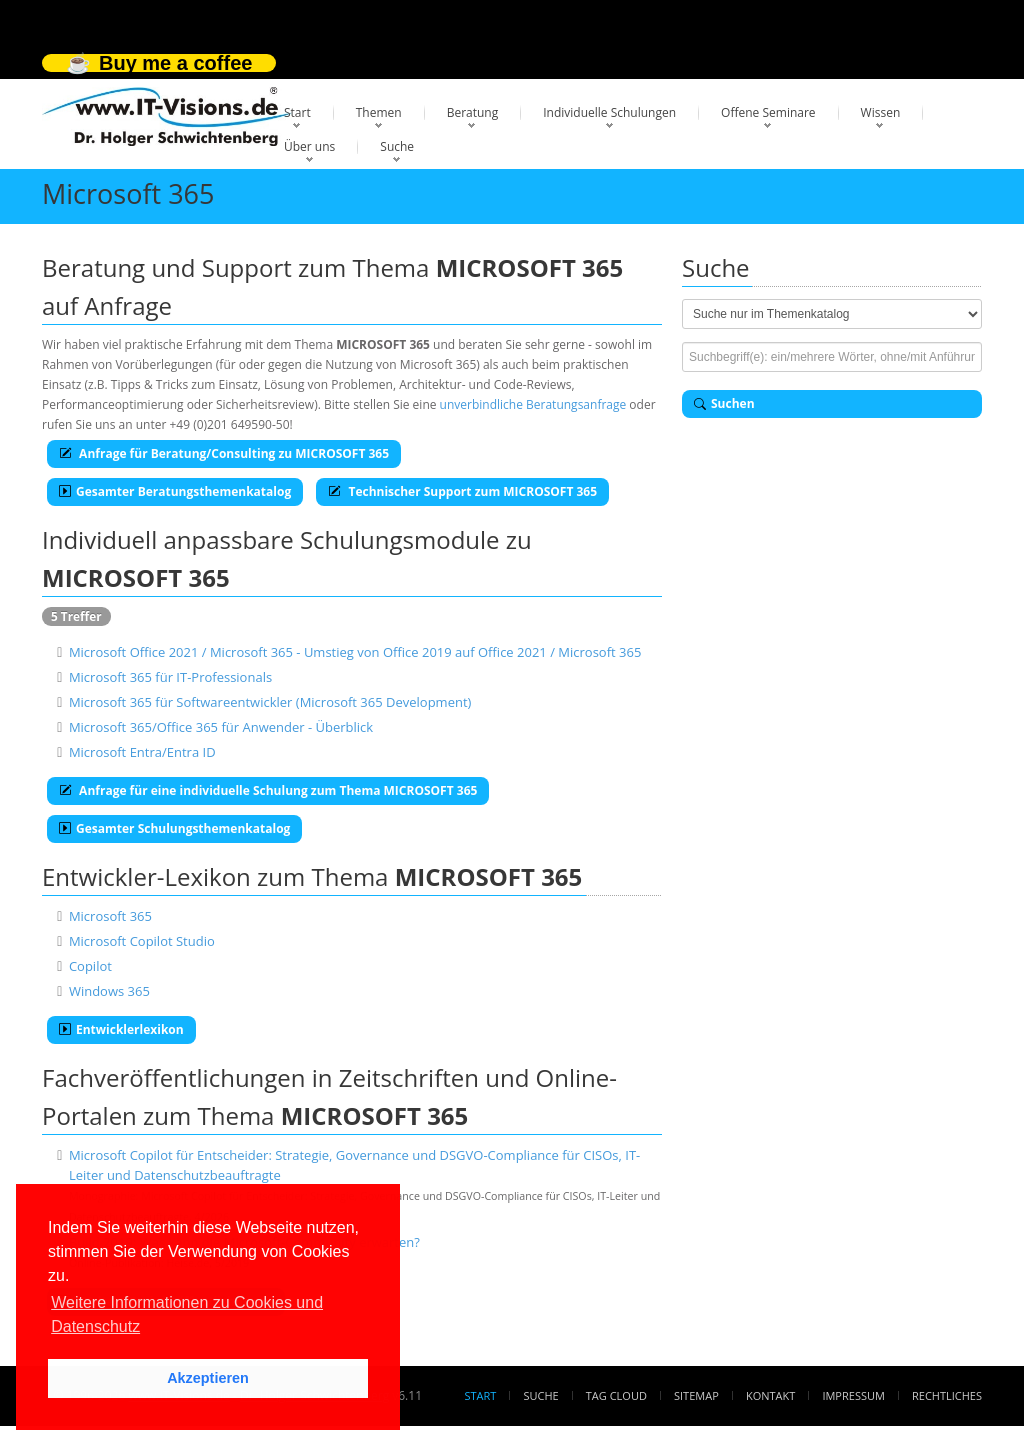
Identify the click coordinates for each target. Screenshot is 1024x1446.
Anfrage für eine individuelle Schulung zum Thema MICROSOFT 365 (268, 790)
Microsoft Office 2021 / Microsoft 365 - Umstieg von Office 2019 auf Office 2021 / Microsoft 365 (355, 652)
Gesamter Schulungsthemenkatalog (174, 828)
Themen (379, 112)
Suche (397, 146)
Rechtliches (947, 1395)
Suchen (724, 403)
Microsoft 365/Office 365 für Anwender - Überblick (221, 727)
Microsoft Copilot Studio (142, 941)
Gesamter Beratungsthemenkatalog (175, 491)
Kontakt (770, 1395)
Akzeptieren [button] (208, 1378)
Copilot (90, 966)
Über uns (309, 146)
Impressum (853, 1395)
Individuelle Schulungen (609, 112)
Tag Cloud (616, 1395)
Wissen (881, 112)
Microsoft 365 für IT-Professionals (170, 677)
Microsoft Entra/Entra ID (142, 752)
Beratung (473, 112)
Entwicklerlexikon (121, 1029)
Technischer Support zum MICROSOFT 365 (462, 491)
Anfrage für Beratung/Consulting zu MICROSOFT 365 (224, 453)
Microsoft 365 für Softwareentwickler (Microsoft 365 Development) (270, 702)
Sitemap (696, 1395)
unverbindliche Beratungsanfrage (533, 404)
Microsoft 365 (110, 916)
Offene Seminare (768, 112)
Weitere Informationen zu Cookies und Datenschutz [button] (187, 1314)
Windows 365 (109, 991)
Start (297, 112)
